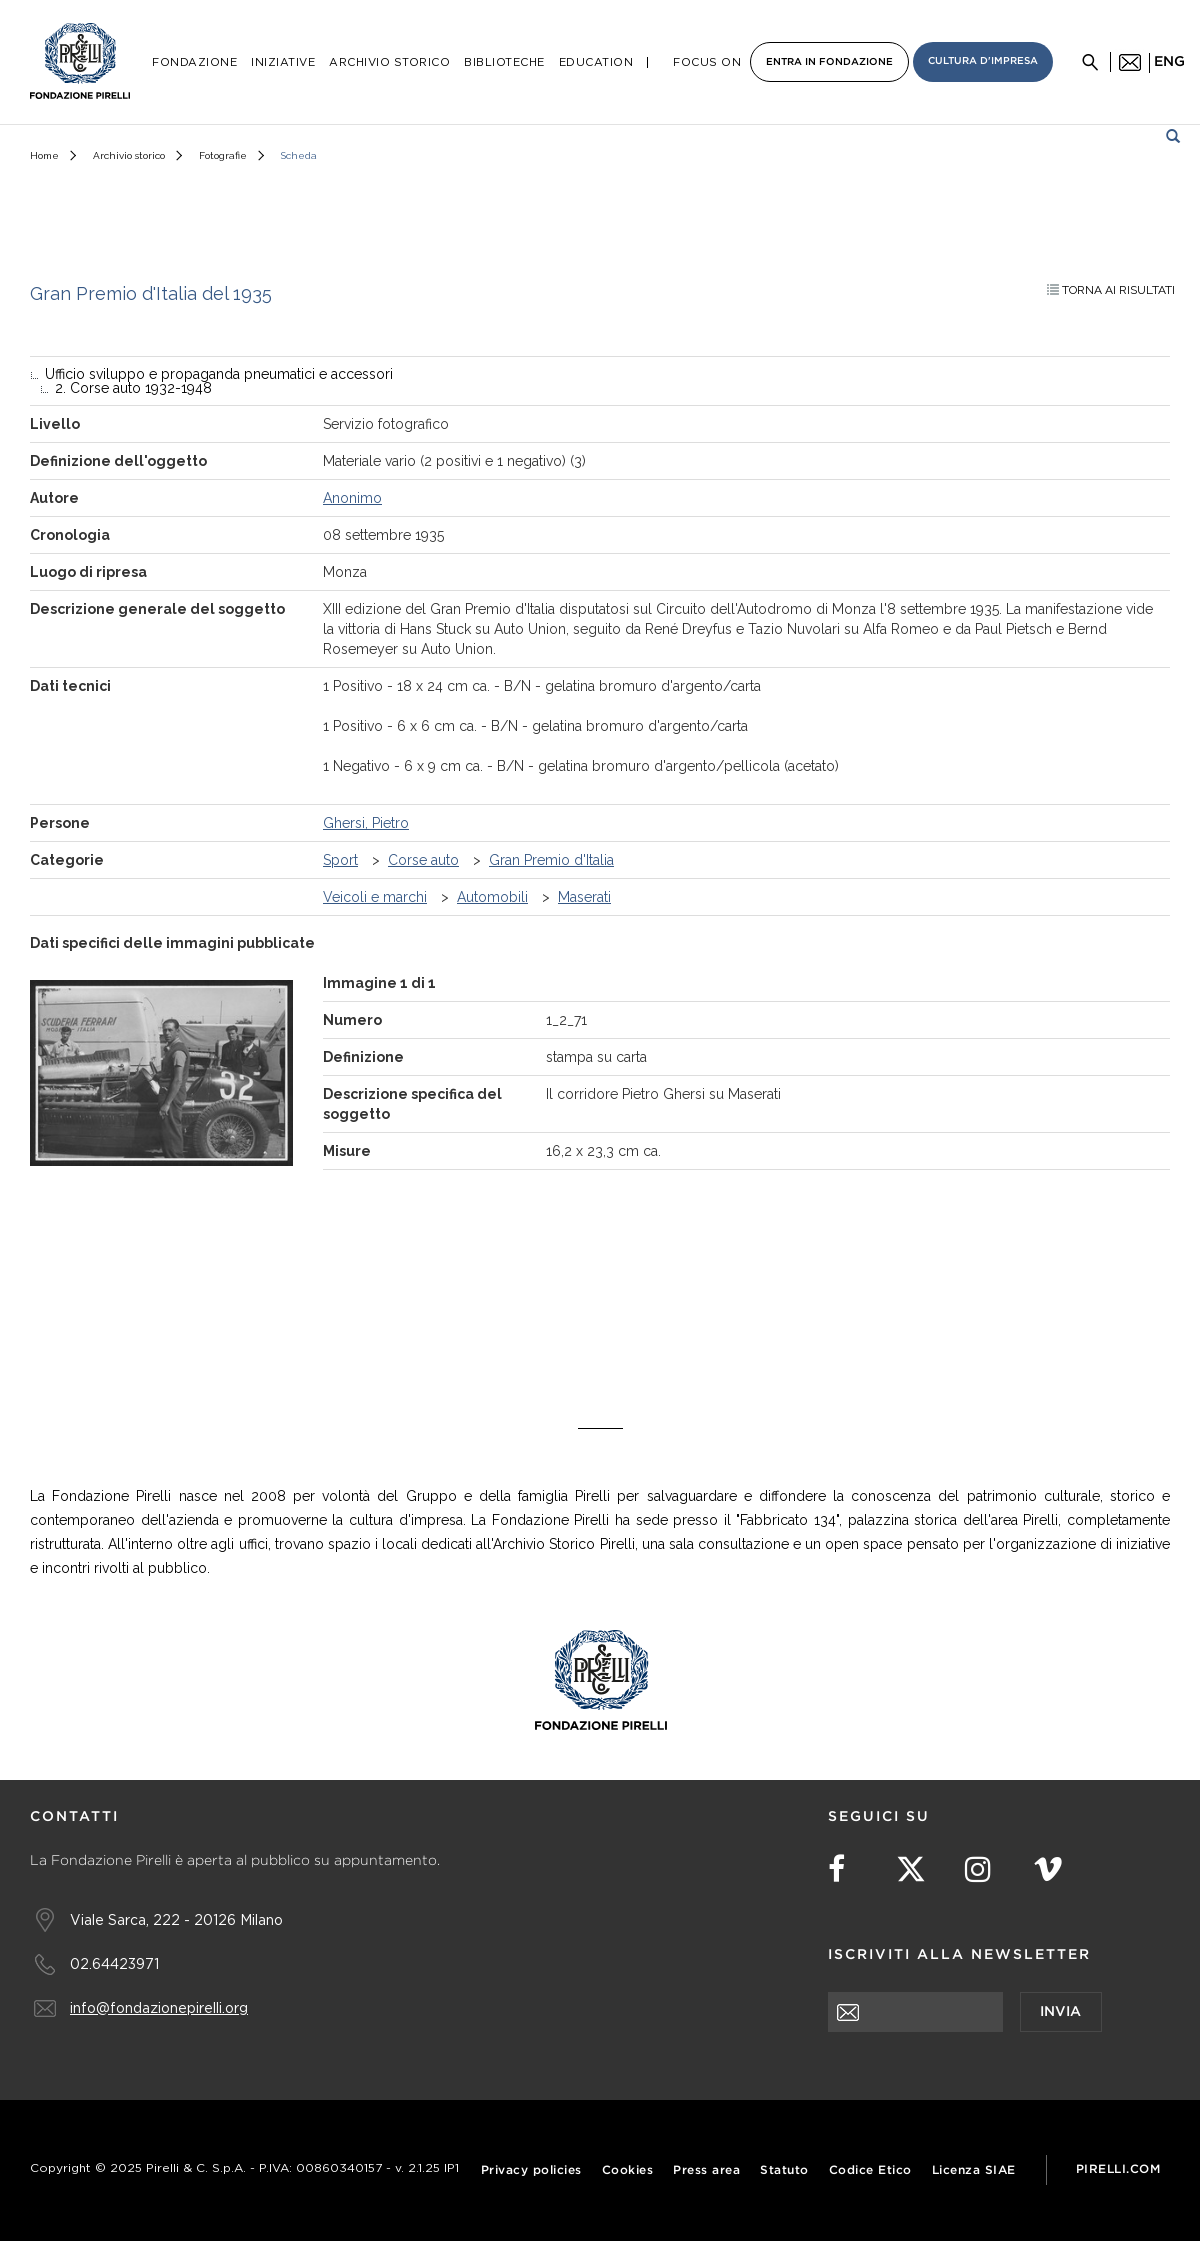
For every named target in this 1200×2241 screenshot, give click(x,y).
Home (44, 155)
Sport (340, 860)
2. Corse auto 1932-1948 (133, 388)
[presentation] (980, 2071)
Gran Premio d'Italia (551, 860)
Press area (706, 2170)
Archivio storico (129, 155)
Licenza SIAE (974, 2170)
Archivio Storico (389, 62)
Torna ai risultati (1111, 290)
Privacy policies (531, 2170)
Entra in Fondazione (829, 62)
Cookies (628, 2170)
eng (1169, 62)
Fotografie (223, 155)
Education (596, 62)
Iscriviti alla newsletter (959, 1955)
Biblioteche (504, 62)
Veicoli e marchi (375, 897)
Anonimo (352, 498)
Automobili (492, 897)
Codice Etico (870, 2170)
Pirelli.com (1118, 2169)
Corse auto (423, 860)
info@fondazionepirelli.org (159, 2007)
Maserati (584, 897)
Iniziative (283, 62)
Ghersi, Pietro (366, 823)
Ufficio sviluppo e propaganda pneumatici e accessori (219, 374)
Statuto (784, 2170)
